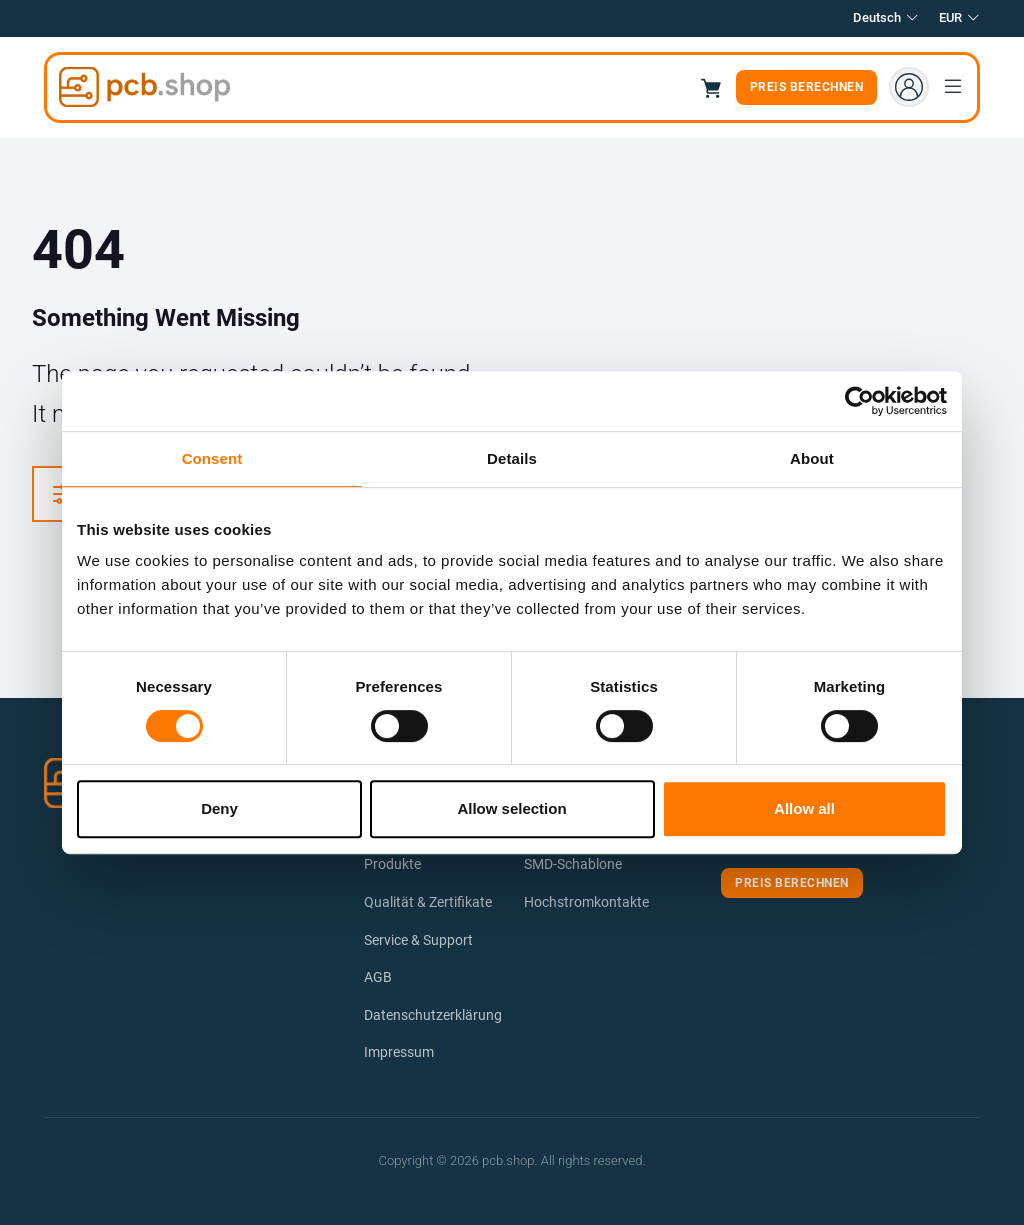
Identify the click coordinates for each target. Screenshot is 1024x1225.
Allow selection (511, 808)
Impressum (399, 1052)
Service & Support (418, 940)
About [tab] (812, 458)
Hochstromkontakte (586, 902)
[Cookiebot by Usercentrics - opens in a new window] (859, 401)
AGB (378, 977)
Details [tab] (512, 458)
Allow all (804, 808)
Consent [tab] (212, 458)
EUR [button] (959, 18)
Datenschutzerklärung (433, 1015)
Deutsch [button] (886, 18)
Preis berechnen (807, 87)
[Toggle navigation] (953, 87)
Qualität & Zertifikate (428, 902)
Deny (219, 808)
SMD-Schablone (573, 864)
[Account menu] (909, 87)
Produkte (392, 864)
